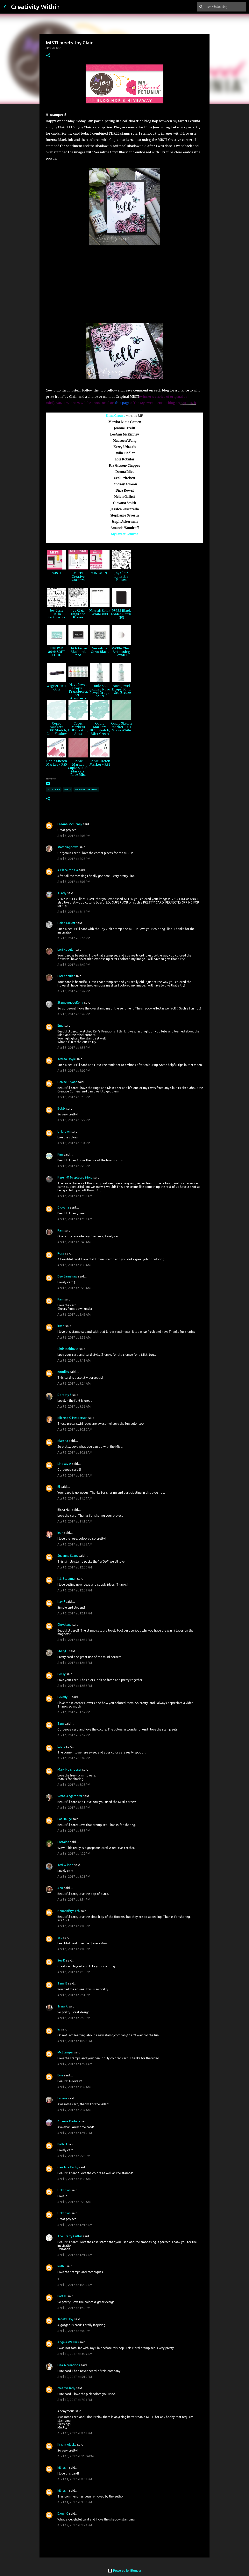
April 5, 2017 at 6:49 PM (73, 1014)
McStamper (65, 2052)
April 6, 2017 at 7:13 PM (73, 1972)
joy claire (53, 789)
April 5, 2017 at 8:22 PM (73, 1120)
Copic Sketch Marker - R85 (56, 762)
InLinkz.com (51, 779)
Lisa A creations (68, 2365)
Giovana (63, 1207)
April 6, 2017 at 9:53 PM (73, 2018)
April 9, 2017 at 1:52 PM (73, 2308)
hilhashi (62, 2467)
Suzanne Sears (67, 1555)
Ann (60, 1888)
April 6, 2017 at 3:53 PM (73, 1830)
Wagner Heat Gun (56, 687)
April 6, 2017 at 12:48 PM (74, 1662)
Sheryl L (62, 1651)
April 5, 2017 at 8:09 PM (73, 1070)
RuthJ (61, 2266)
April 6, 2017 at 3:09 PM (73, 1758)
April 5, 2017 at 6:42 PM (73, 964)
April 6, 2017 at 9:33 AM (74, 1406)
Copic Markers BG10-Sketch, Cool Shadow (56, 728)
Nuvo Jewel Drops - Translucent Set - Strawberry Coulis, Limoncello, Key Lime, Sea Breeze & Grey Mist (78, 700)
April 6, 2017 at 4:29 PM (73, 1853)
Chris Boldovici (68, 1349)
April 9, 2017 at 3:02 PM (73, 2331)
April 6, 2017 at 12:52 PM (74, 1685)
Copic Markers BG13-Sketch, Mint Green (100, 728)
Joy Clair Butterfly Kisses (121, 576)
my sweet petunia (86, 789)
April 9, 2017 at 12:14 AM (74, 2255)
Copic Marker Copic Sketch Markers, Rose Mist (78, 768)
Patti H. (62, 2144)
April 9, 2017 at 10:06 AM (74, 2285)
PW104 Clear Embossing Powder (121, 651)
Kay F (61, 1601)
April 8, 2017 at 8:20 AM (74, 2202)
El (58, 1486)
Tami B (62, 1983)
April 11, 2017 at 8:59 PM (74, 2479)
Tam (60, 1723)
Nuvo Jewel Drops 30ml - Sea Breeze (121, 689)
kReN (61, 1326)
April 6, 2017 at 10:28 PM (74, 2041)
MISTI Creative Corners (78, 576)
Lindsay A (64, 1463)
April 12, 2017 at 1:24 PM (74, 2525)
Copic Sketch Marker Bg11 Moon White (121, 726)
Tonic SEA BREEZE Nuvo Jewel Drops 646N (99, 691)
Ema (60, 1025)
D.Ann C (62, 2513)
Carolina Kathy (67, 2167)
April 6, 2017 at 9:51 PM (73, 1995)
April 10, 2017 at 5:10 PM (74, 2377)
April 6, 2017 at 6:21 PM (73, 1876)
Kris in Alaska (66, 2444)
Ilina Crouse (115, 416)
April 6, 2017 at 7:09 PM (73, 1949)
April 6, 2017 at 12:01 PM (74, 1590)
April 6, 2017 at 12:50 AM (74, 1196)
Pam (60, 1230)
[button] (48, 55)
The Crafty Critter (69, 2236)
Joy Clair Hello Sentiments (57, 613)
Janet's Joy (65, 2319)
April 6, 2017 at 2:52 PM (73, 1735)
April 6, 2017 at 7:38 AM (74, 1265)
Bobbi (61, 1108)
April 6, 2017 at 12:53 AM (74, 1219)
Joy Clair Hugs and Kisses (78, 613)
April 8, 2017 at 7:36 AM (74, 2179)
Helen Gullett (66, 923)
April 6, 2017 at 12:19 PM (74, 1613)
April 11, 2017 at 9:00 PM (74, 2502)
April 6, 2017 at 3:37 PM (73, 1807)
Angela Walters (68, 2342)
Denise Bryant (67, 1082)
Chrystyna (64, 1624)
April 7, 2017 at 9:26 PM (73, 2156)
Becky (61, 1674)
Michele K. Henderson (72, 1417)
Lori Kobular (66, 949)
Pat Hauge (64, 1819)
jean (60, 1532)
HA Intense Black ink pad (78, 651)
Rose (60, 1253)
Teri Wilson (65, 1865)
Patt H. (62, 2296)
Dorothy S (64, 1394)
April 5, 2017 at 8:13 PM (73, 1097)
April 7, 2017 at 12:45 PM (74, 2133)
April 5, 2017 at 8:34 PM (73, 1143)
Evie (60, 2075)
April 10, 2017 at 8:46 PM (74, 2433)
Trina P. (62, 2006)
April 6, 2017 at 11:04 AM (74, 1498)
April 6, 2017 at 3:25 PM (73, 1784)
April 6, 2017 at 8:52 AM (74, 1337)
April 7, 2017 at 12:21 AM (74, 2064)
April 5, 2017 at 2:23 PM (73, 858)
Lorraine (63, 1842)
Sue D (61, 1960)
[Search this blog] (225, 6)
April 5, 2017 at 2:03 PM (73, 836)
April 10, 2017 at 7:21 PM (74, 2399)
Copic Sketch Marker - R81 (99, 762)
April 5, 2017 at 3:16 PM (73, 911)
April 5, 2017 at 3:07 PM (73, 881)
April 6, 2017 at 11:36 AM (74, 1544)
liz (58, 2029)
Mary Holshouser (69, 1769)
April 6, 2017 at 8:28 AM (74, 1288)
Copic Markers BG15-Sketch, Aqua (78, 728)
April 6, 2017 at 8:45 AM (74, 1314)
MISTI (56, 573)
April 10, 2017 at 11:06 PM (75, 2456)
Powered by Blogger (124, 2570)
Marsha (62, 1440)
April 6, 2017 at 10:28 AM (74, 1452)
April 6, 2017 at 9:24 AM (74, 1383)
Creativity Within (35, 6)
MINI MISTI (100, 573)
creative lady (66, 2388)
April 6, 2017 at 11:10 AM (74, 1521)
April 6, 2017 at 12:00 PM (74, 1567)
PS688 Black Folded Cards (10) (121, 614)
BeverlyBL (64, 1697)
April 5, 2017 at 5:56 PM (73, 938)
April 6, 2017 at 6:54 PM (73, 1899)
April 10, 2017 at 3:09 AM (74, 2354)
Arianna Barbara (69, 2121)
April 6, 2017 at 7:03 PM (73, 1926)
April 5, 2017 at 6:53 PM (73, 1047)
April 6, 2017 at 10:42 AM (74, 1475)
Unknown (64, 1131)
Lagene (62, 2098)
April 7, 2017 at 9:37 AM (74, 2110)
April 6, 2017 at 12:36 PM (74, 1640)
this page (122, 403)
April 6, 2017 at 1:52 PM (73, 1712)
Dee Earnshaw (67, 1276)
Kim (60, 1154)
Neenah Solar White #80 (99, 612)
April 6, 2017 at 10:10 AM (74, 1429)
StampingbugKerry (70, 1002)
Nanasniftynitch (68, 1911)
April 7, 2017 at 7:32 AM (74, 2087)
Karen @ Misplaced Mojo (75, 1177)
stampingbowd (68, 847)
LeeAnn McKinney (69, 824)
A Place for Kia (67, 870)
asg (59, 1937)
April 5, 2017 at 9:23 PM (73, 1166)
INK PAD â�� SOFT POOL (56, 651)
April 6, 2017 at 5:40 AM (74, 1242)
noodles (63, 1372)
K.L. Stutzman (66, 1578)
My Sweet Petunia (124, 534)
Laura (61, 1746)
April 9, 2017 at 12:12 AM (74, 2225)
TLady (61, 893)
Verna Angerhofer (69, 1796)
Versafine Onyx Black (100, 650)
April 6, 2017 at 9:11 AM (74, 1360)
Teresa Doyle (66, 1059)
